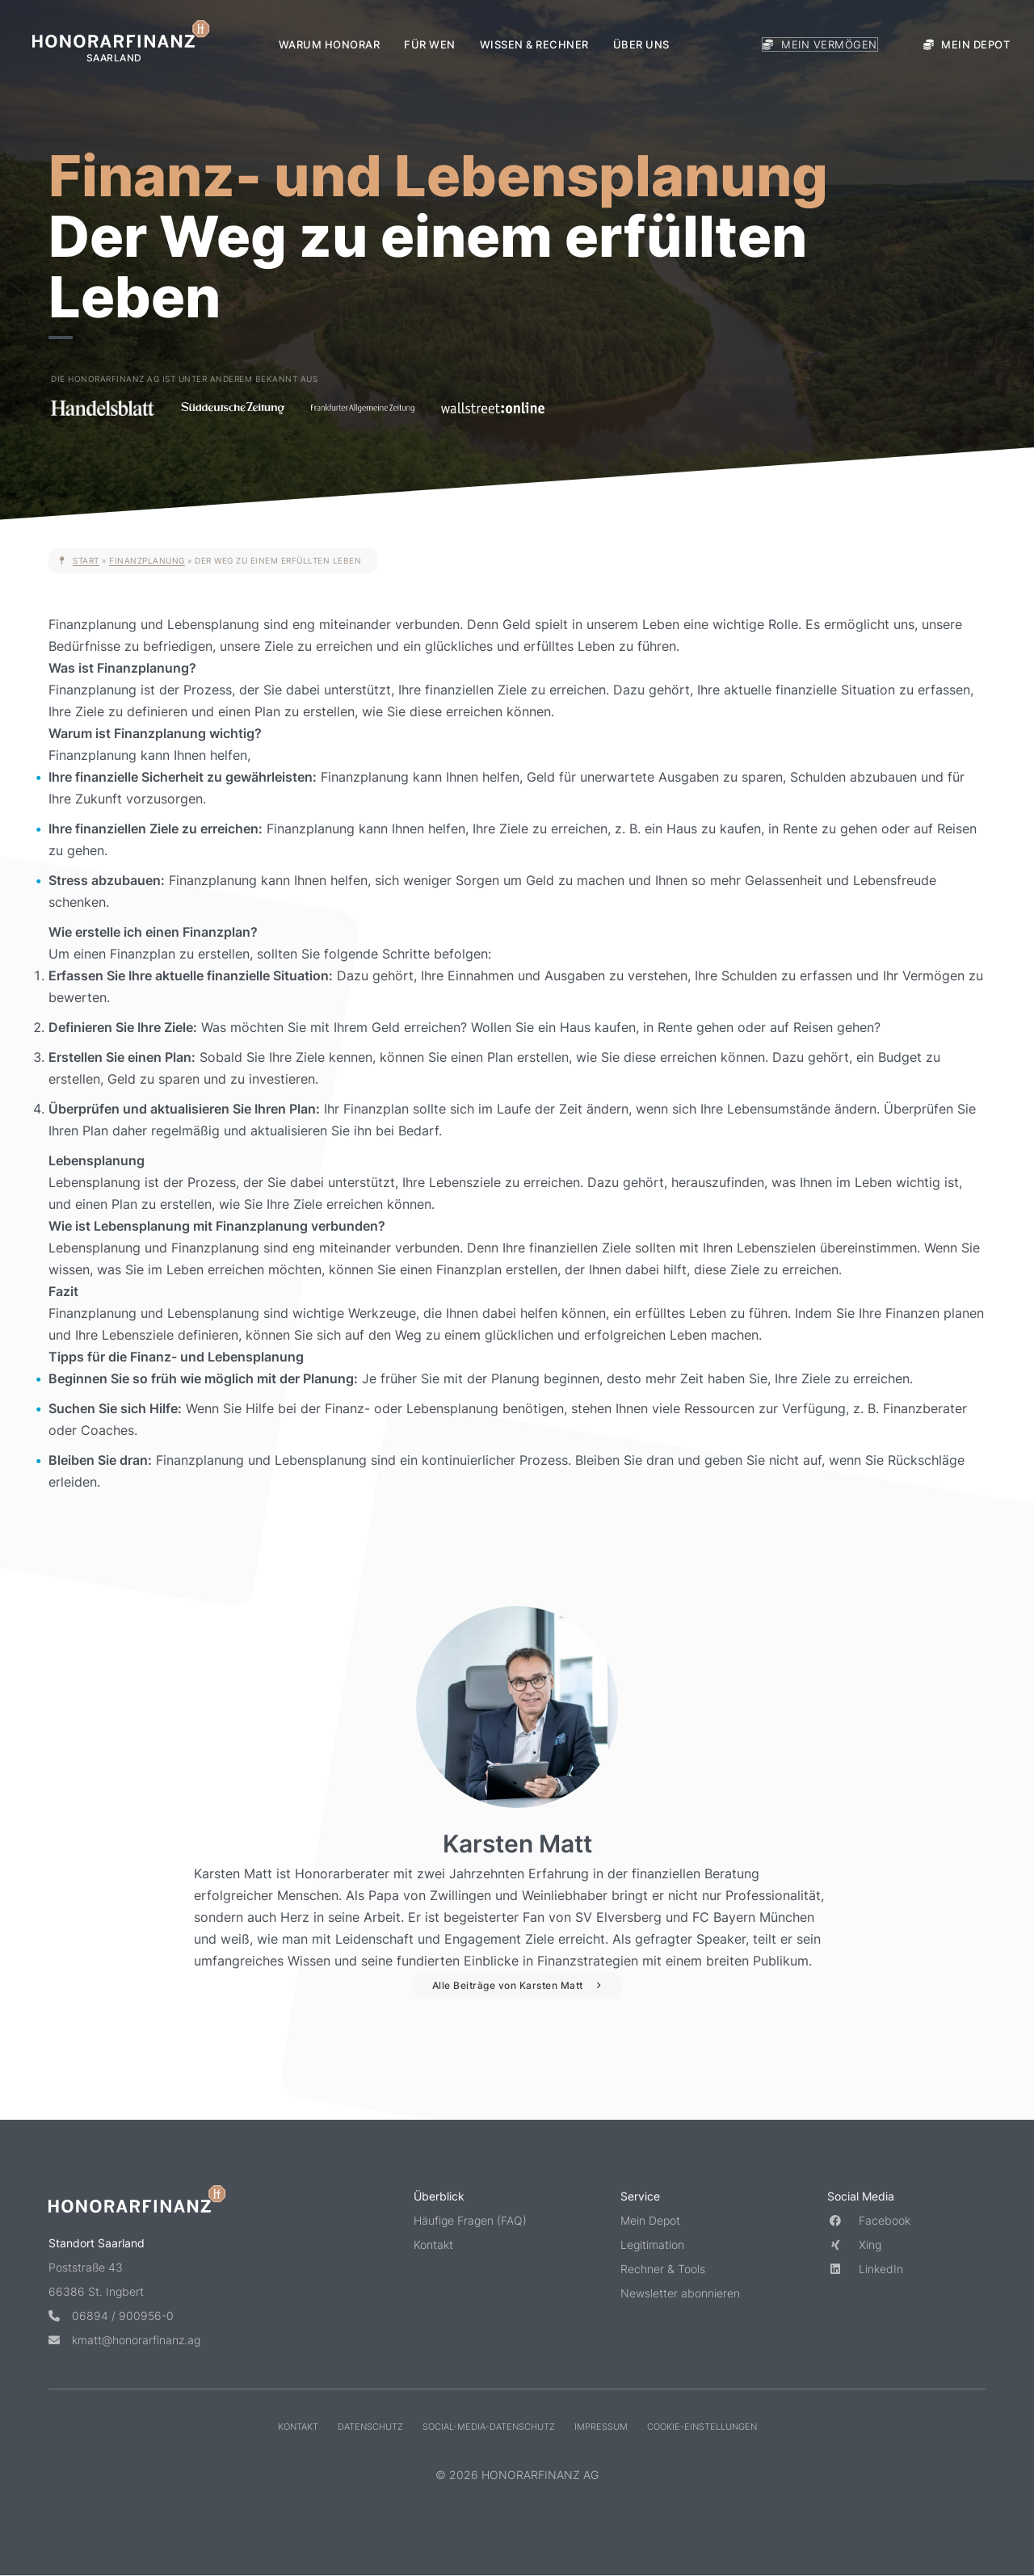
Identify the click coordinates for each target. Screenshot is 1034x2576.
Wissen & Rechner (534, 44)
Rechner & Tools (662, 2269)
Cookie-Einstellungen (702, 2425)
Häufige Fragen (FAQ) (470, 2220)
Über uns (641, 44)
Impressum (601, 2425)
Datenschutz (370, 2425)
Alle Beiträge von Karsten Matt (507, 1985)
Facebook (868, 2220)
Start (86, 560)
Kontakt (433, 2244)
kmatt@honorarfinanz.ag (124, 2339)
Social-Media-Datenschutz (488, 2425)
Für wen (430, 44)
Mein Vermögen (820, 44)
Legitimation (652, 2244)
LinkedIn (865, 2269)
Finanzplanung (147, 560)
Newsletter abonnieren (680, 2293)
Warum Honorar (329, 44)
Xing (854, 2244)
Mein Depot (966, 44)
